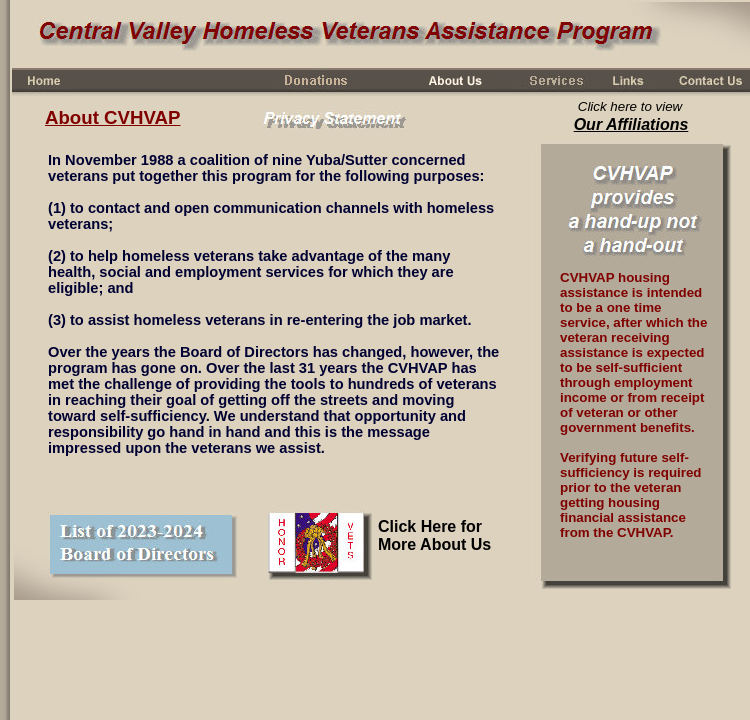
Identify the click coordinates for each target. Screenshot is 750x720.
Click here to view (630, 106)
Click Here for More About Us (434, 535)
